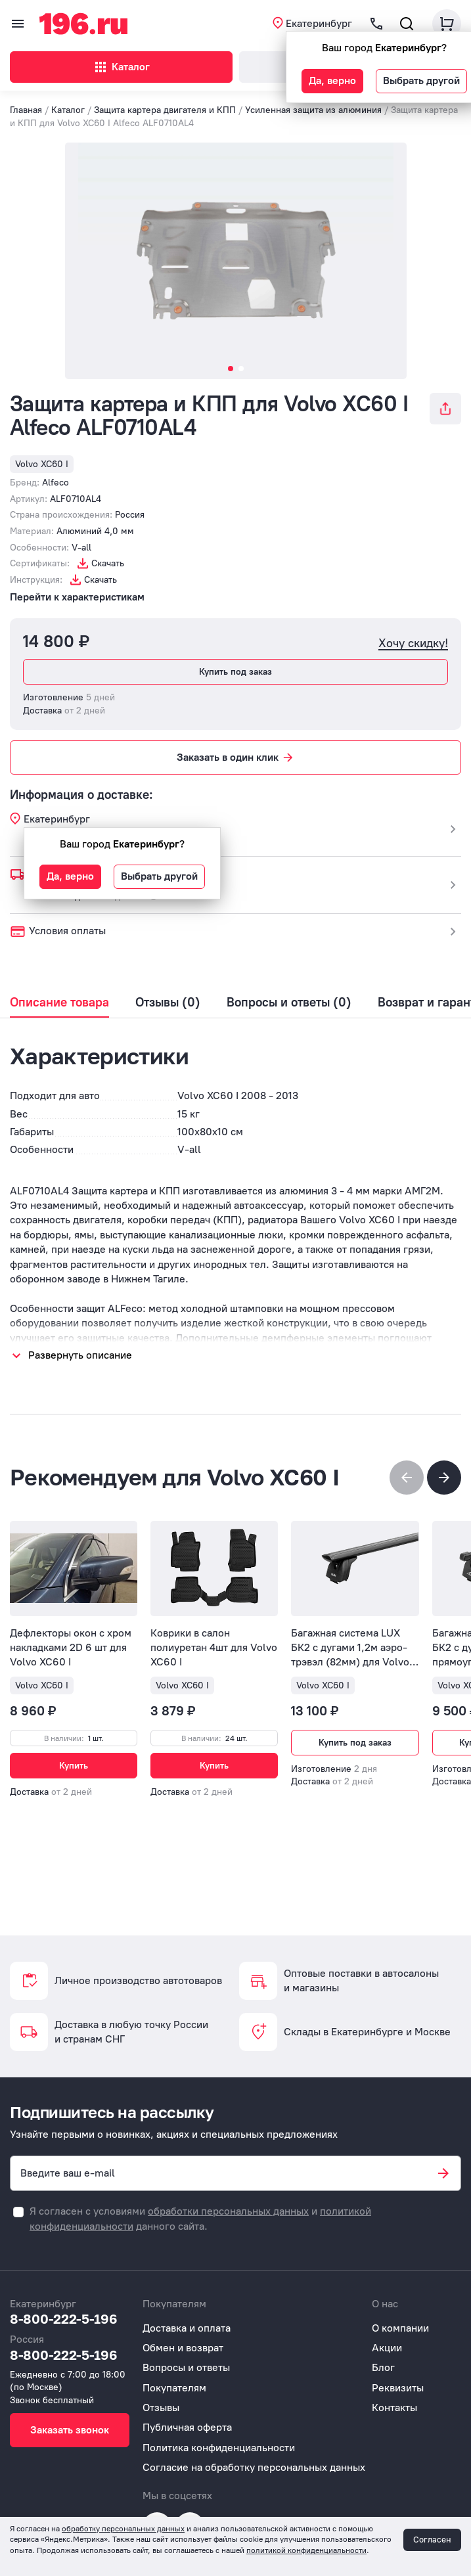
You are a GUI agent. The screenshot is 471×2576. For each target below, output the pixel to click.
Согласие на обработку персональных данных (254, 2467)
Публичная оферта (187, 2427)
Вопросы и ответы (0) (289, 1002)
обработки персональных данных (228, 2211)
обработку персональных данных (123, 2528)
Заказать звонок (69, 2430)
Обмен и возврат (183, 2347)
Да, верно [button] (332, 80)
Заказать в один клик (236, 757)
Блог (383, 2367)
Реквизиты (398, 2388)
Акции (387, 2347)
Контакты (394, 2407)
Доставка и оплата (187, 2328)
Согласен (432, 2539)
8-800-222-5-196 (64, 2318)
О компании (400, 2328)
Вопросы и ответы (186, 2367)
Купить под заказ (235, 671)
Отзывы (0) (167, 1002)
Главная (26, 110)
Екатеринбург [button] (319, 23)
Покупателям (174, 2388)
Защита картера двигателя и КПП (165, 110)
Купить (73, 1765)
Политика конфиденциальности (219, 2447)
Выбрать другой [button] (421, 80)
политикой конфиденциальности (306, 2550)
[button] (444, 1477)
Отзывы (161, 2407)
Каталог (121, 67)
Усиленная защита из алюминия (313, 110)
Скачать (107, 563)
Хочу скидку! (413, 643)
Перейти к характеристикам (77, 597)
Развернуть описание (80, 1355)
